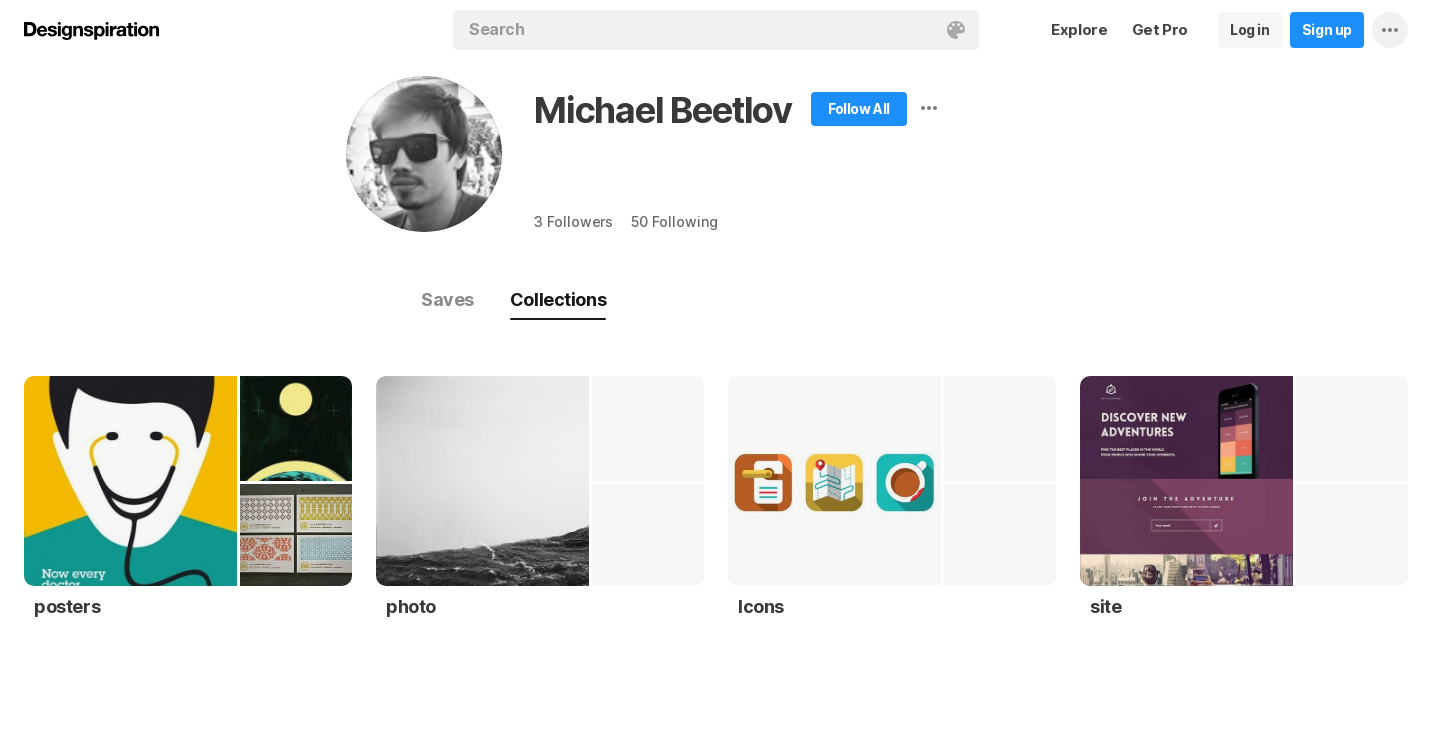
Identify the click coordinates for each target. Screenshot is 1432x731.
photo (411, 606)
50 (674, 221)
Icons (761, 606)
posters (67, 606)
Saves (447, 299)
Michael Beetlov (663, 110)
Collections (558, 299)
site (1105, 606)
